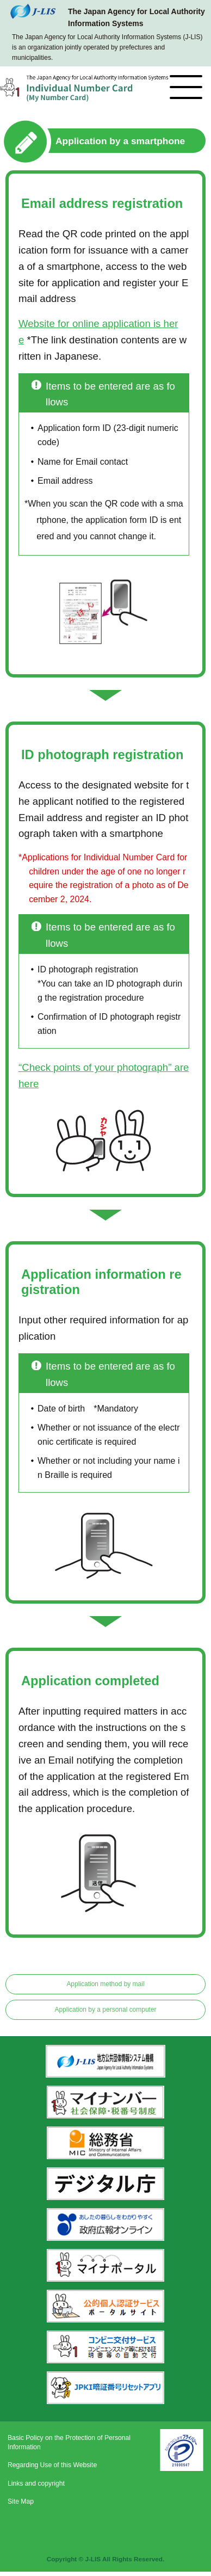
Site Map (21, 2501)
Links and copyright (36, 2483)
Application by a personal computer (105, 2009)
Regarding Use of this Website (52, 2465)
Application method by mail (105, 1984)
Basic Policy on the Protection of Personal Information (69, 2442)
